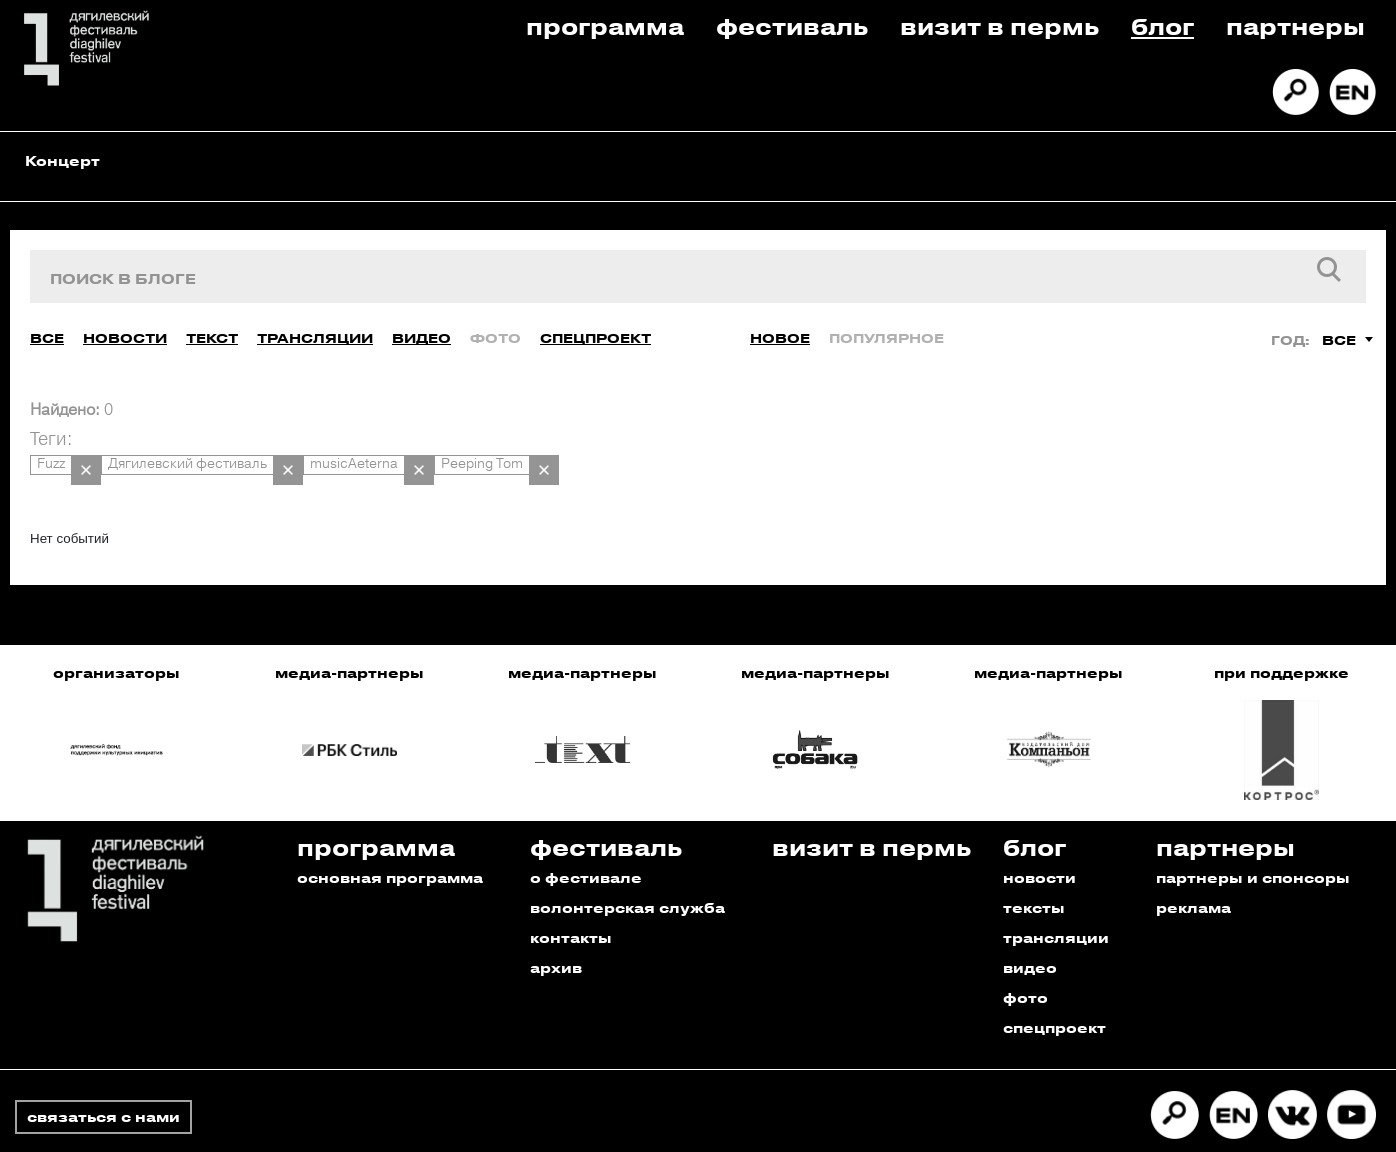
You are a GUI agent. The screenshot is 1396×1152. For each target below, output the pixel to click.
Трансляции (315, 319)
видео (1030, 928)
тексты (1034, 868)
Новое (780, 319)
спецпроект (1054, 988)
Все (47, 319)
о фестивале (586, 838)
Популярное (886, 319)
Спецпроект (595, 319)
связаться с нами (103, 1077)
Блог (1162, 25)
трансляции (1056, 898)
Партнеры (1295, 25)
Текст (212, 319)
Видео (421, 319)
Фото (495, 319)
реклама (1193, 868)
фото (1025, 958)
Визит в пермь (999, 25)
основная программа (390, 838)
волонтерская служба (627, 868)
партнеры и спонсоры (1253, 838)
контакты (571, 898)
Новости (125, 319)
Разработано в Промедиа (1269, 1125)
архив (556, 928)
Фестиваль (792, 25)
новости (1039, 838)
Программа (605, 25)
